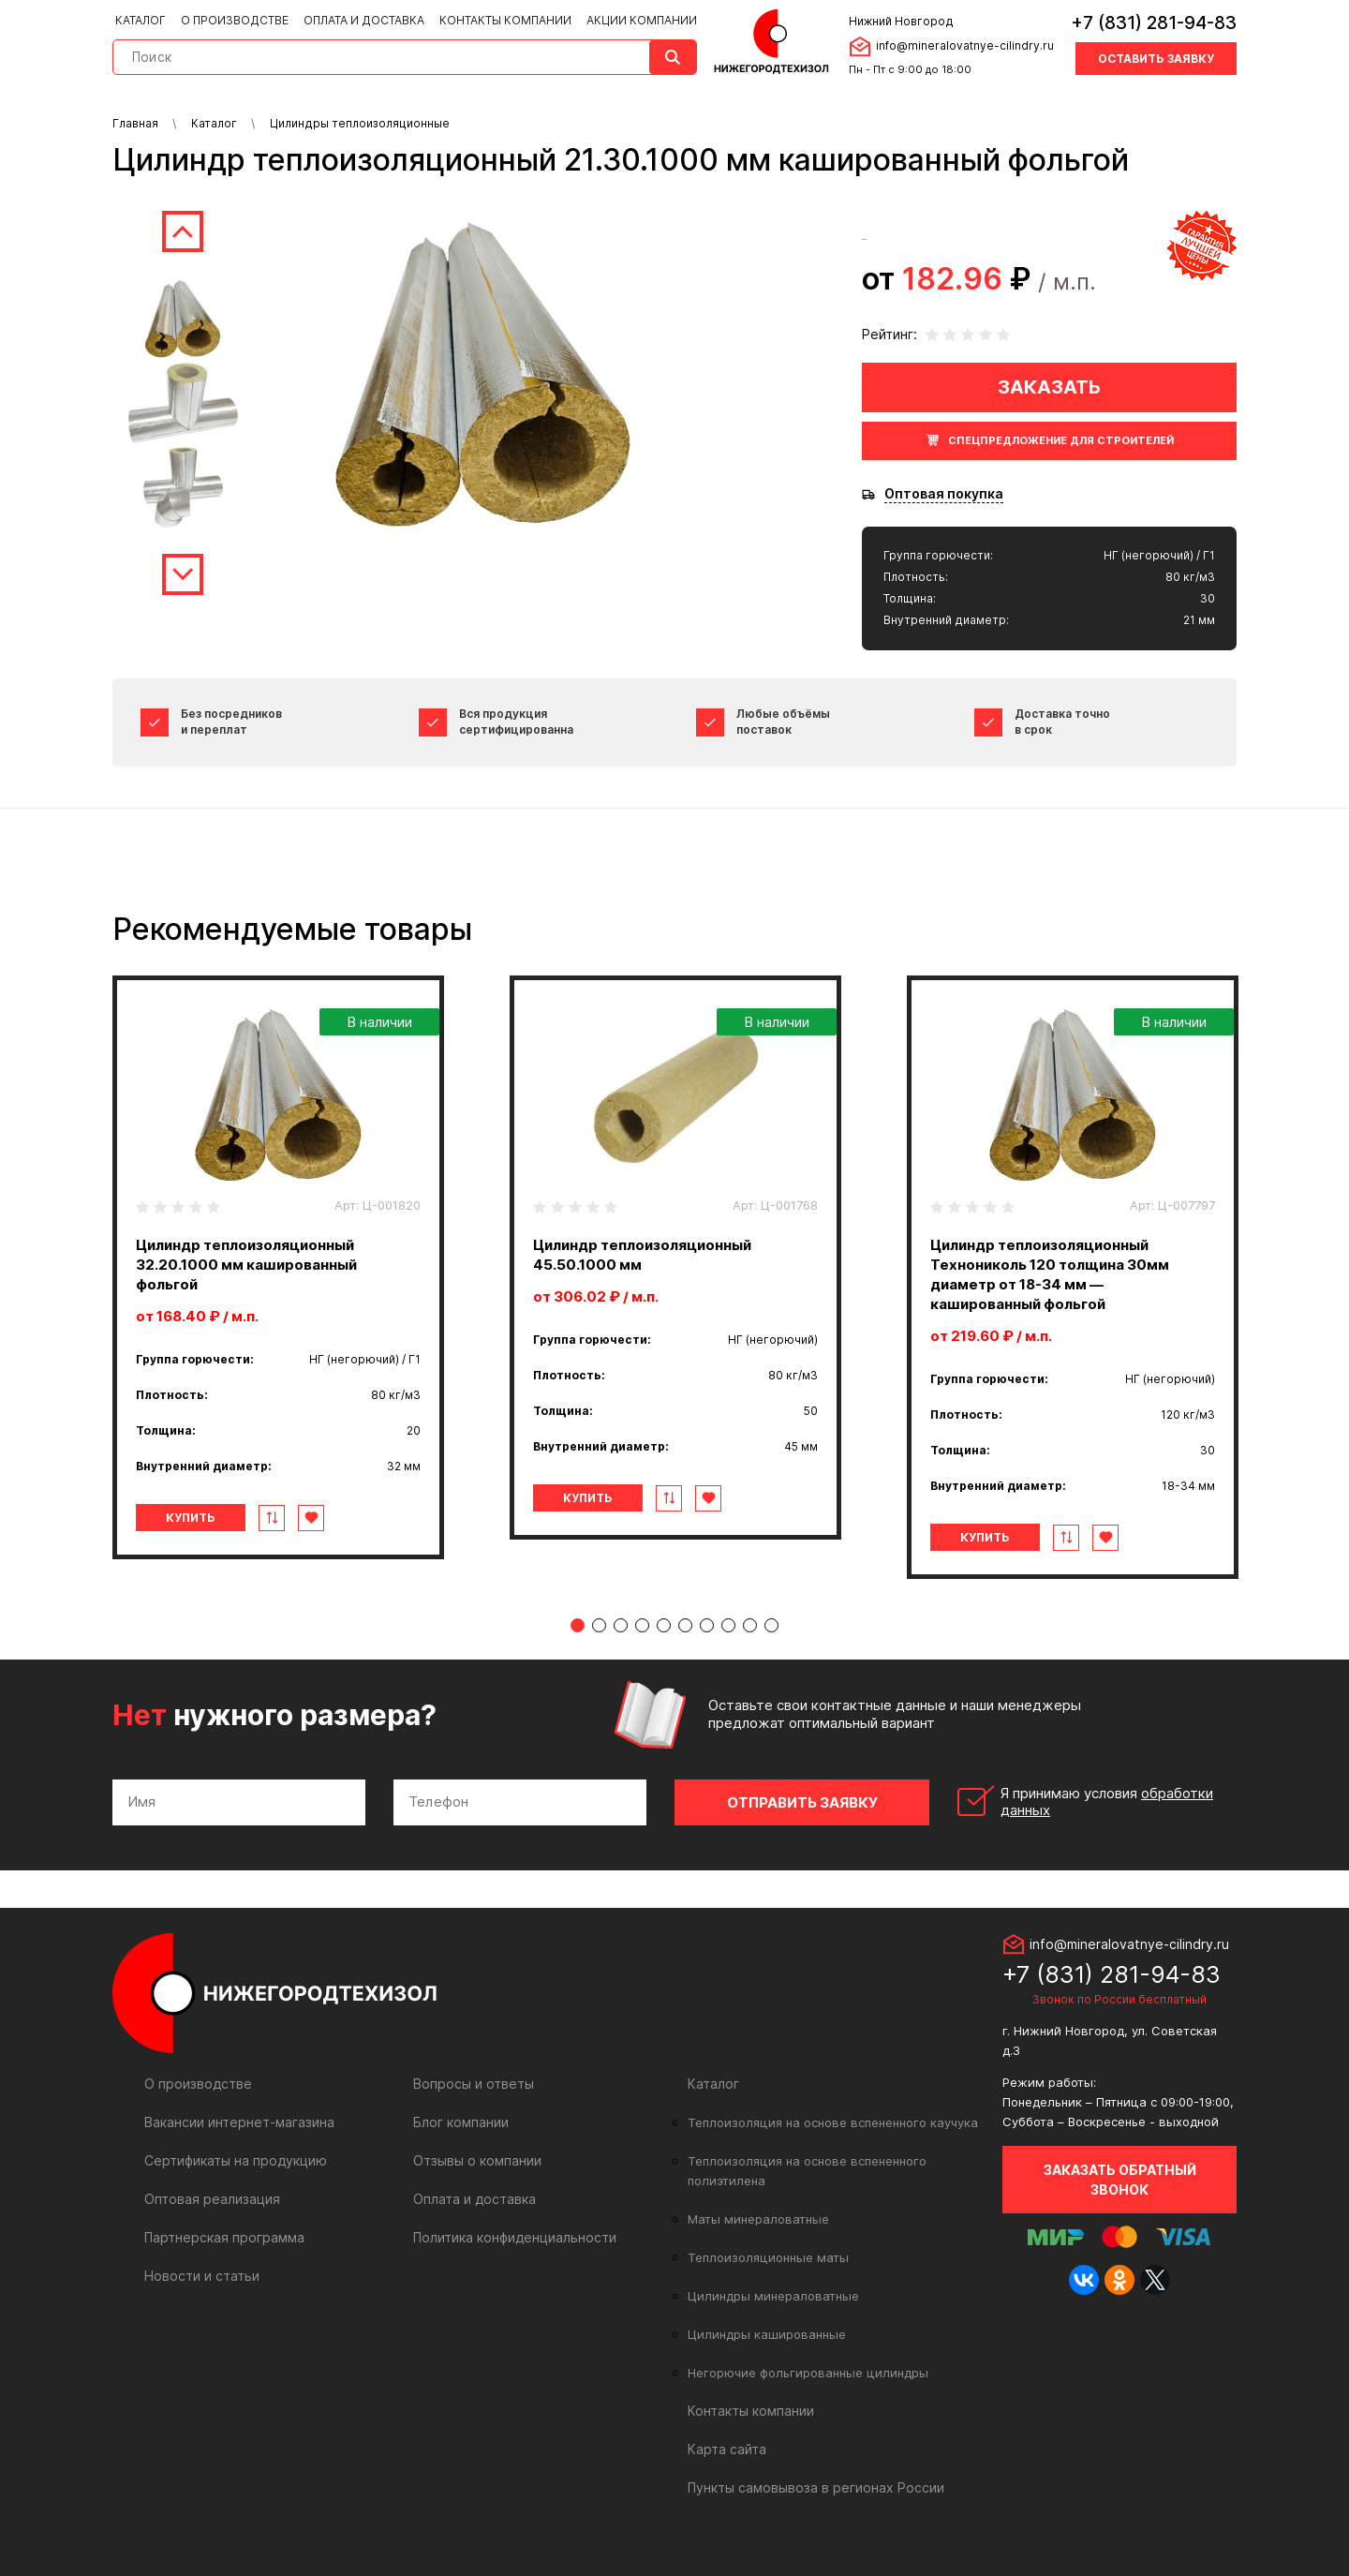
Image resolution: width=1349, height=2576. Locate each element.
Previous (182, 231)
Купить (190, 1518)
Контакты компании (505, 20)
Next (182, 574)
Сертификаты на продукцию (235, 2160)
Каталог (140, 20)
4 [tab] (642, 1625)
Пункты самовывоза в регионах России (816, 2487)
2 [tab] (599, 1625)
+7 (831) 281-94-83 (1154, 23)
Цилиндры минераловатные (773, 2295)
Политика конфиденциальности (514, 2237)
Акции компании (641, 20)
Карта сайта (727, 2449)
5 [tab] (664, 1625)
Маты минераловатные (758, 2218)
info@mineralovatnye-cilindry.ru (965, 45)
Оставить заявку (1156, 59)
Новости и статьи (201, 2276)
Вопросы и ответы (473, 2084)
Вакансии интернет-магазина (239, 2122)
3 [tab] (621, 1625)
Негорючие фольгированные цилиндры (808, 2372)
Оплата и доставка (364, 20)
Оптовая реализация (212, 2199)
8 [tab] (728, 1625)
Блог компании (461, 2122)
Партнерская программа (224, 2237)
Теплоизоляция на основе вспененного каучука (833, 2122)
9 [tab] (750, 1625)
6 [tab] (685, 1625)
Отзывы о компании (477, 2160)
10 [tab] (771, 1625)
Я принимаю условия (1107, 1802)
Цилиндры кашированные (767, 2334)
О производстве (235, 20)
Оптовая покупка (943, 493)
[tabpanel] (278, 1267)
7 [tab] (707, 1625)
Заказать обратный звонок (1120, 2179)
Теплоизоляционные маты (768, 2257)
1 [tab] (578, 1625)
